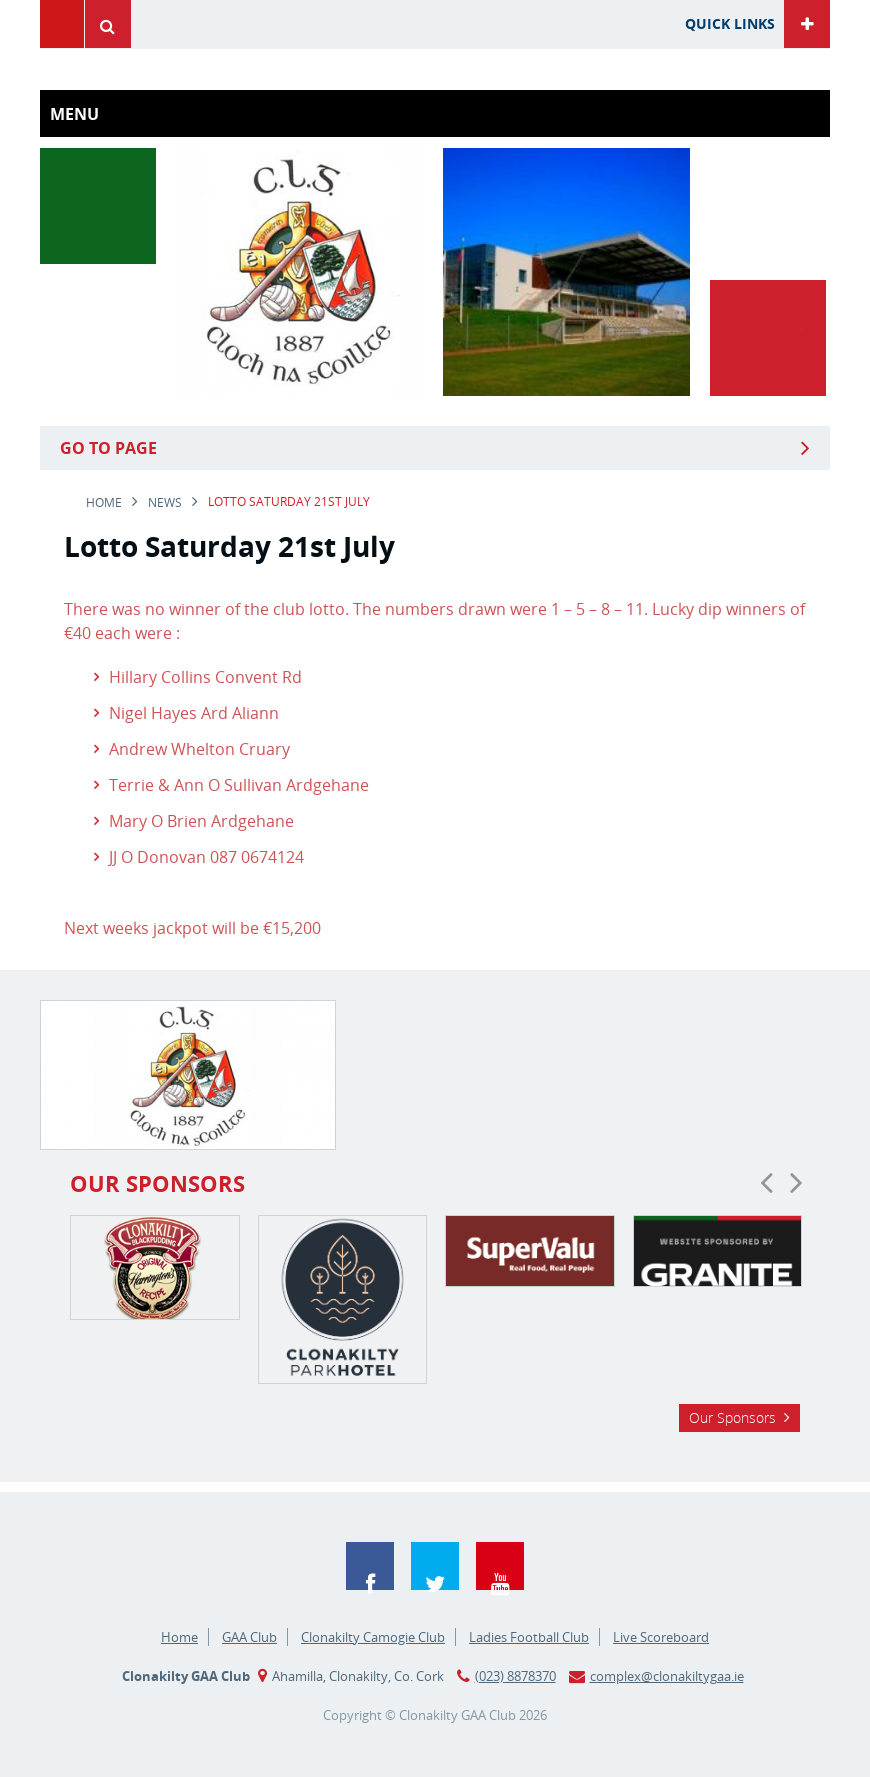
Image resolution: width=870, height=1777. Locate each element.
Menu (62, 24)
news (165, 502)
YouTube (500, 1566)
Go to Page (108, 448)
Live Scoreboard (661, 1637)
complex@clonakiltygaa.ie (667, 1676)
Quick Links (730, 23)
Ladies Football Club (529, 1637)
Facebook (370, 1566)
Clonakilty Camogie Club (373, 1637)
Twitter (435, 1566)
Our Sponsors (732, 1417)
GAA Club (249, 1637)
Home (104, 502)
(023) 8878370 (515, 1676)
